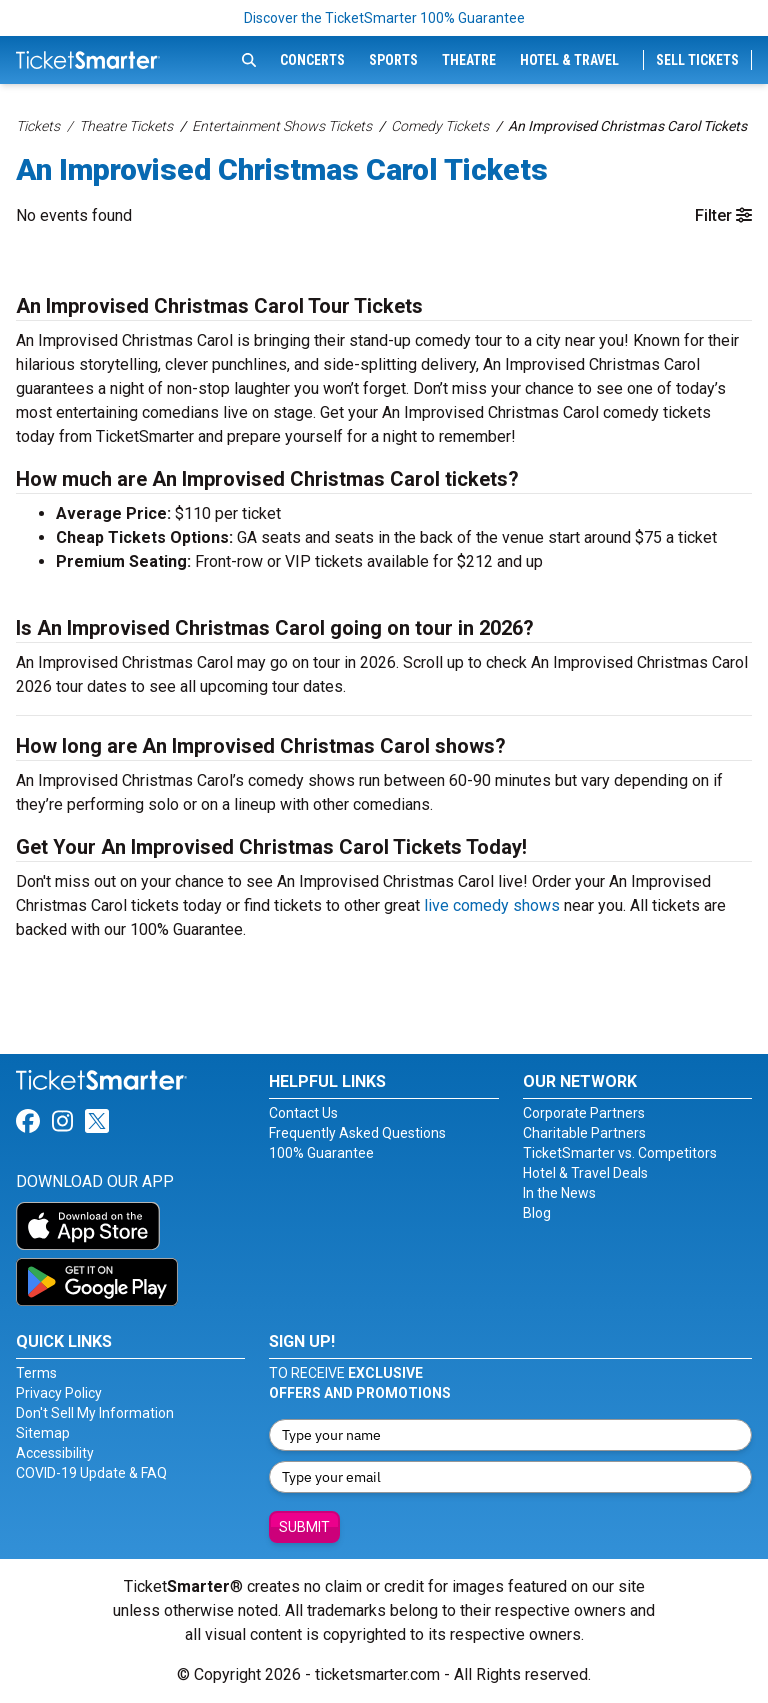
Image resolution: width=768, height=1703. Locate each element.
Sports (393, 60)
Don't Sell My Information (95, 1413)
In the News (559, 1193)
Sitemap (43, 1433)
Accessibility (55, 1453)
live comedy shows (492, 905)
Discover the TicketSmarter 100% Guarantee (384, 18)
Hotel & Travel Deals (585, 1173)
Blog (537, 1213)
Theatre (469, 60)
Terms (36, 1373)
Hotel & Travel (569, 60)
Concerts (312, 60)
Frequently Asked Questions (357, 1133)
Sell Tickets (697, 60)
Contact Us (303, 1113)
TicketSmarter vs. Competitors (620, 1153)
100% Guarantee (321, 1153)
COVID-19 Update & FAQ (91, 1473)
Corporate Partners (584, 1113)
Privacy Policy (59, 1393)
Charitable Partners (584, 1133)
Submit (304, 1527)
